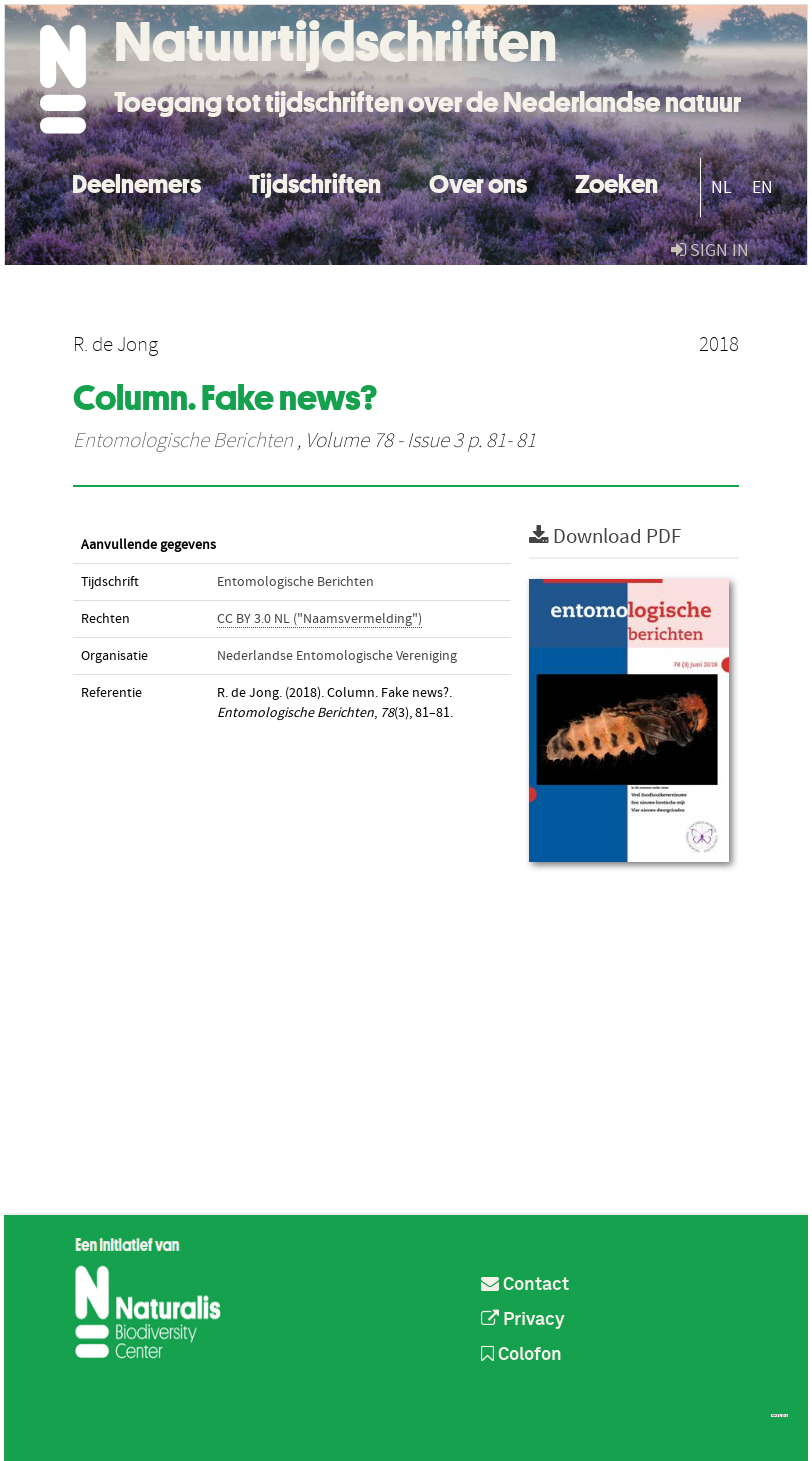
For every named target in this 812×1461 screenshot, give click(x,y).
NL (721, 187)
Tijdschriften (315, 181)
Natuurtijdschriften (335, 42)
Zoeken (616, 181)
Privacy (523, 1320)
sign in (710, 250)
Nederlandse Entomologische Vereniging (337, 656)
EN (762, 187)
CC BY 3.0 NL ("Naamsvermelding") (319, 619)
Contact (525, 1285)
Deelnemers (136, 181)
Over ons (478, 181)
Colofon (521, 1355)
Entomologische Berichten (183, 441)
